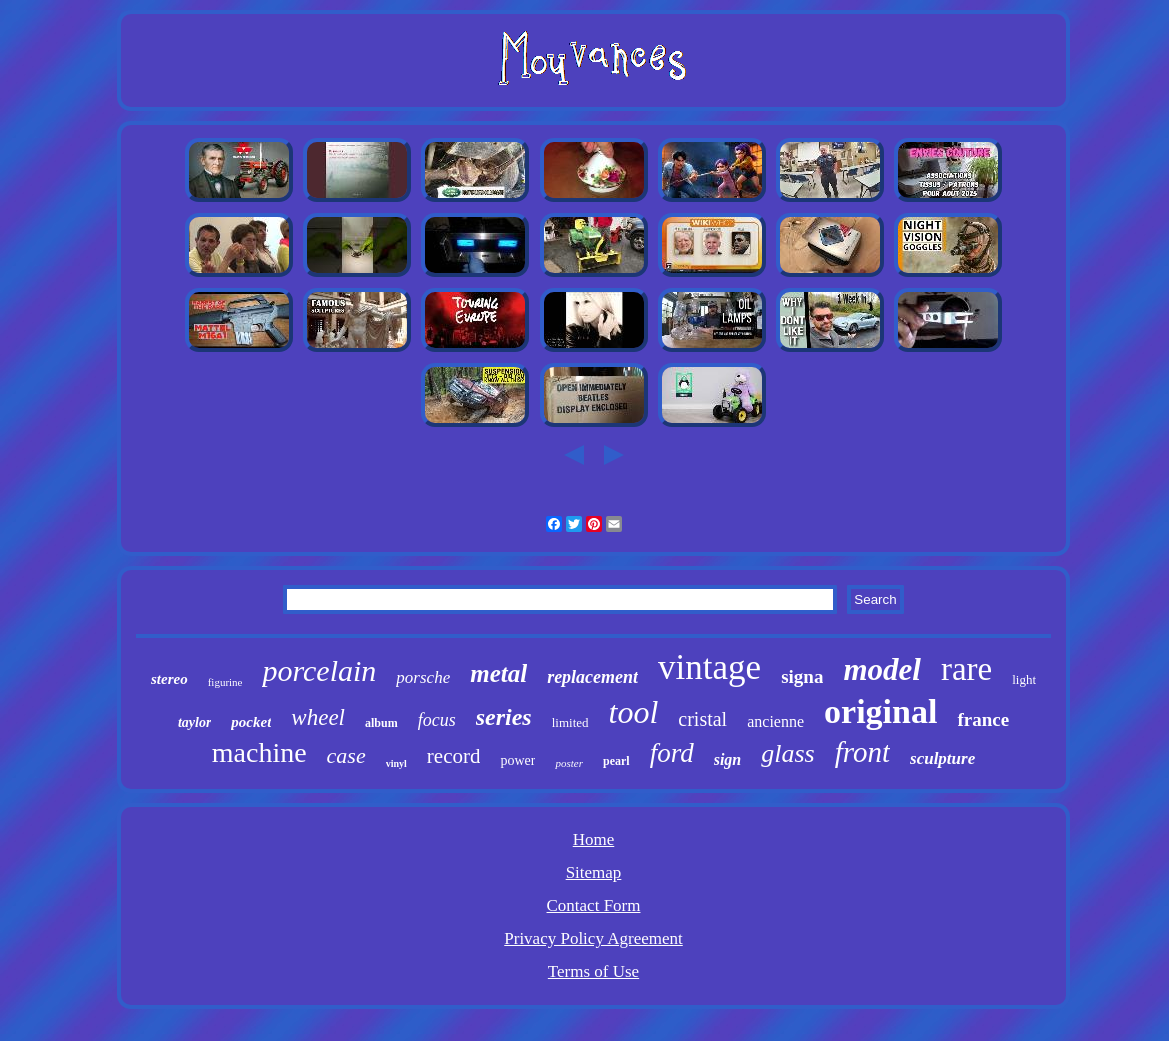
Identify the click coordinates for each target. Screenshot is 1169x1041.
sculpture (942, 758)
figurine (225, 682)
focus (437, 720)
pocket (251, 722)
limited (570, 722)
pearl (616, 761)
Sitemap (594, 872)
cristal (702, 719)
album (381, 723)
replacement (592, 677)
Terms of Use (593, 971)
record (454, 756)
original (880, 711)
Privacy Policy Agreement (593, 938)
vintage (709, 667)
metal (498, 673)
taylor (194, 722)
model (882, 669)
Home (594, 839)
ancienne (775, 721)
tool (634, 712)
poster (569, 763)
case (346, 755)
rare (966, 669)
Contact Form (594, 905)
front (862, 752)
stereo (169, 679)
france (983, 719)
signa (802, 676)
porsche (423, 677)
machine (259, 752)
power (517, 760)
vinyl (396, 763)
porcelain (319, 670)
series (504, 717)
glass (787, 753)
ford (672, 753)
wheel (318, 717)
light (1024, 679)
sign (728, 759)
